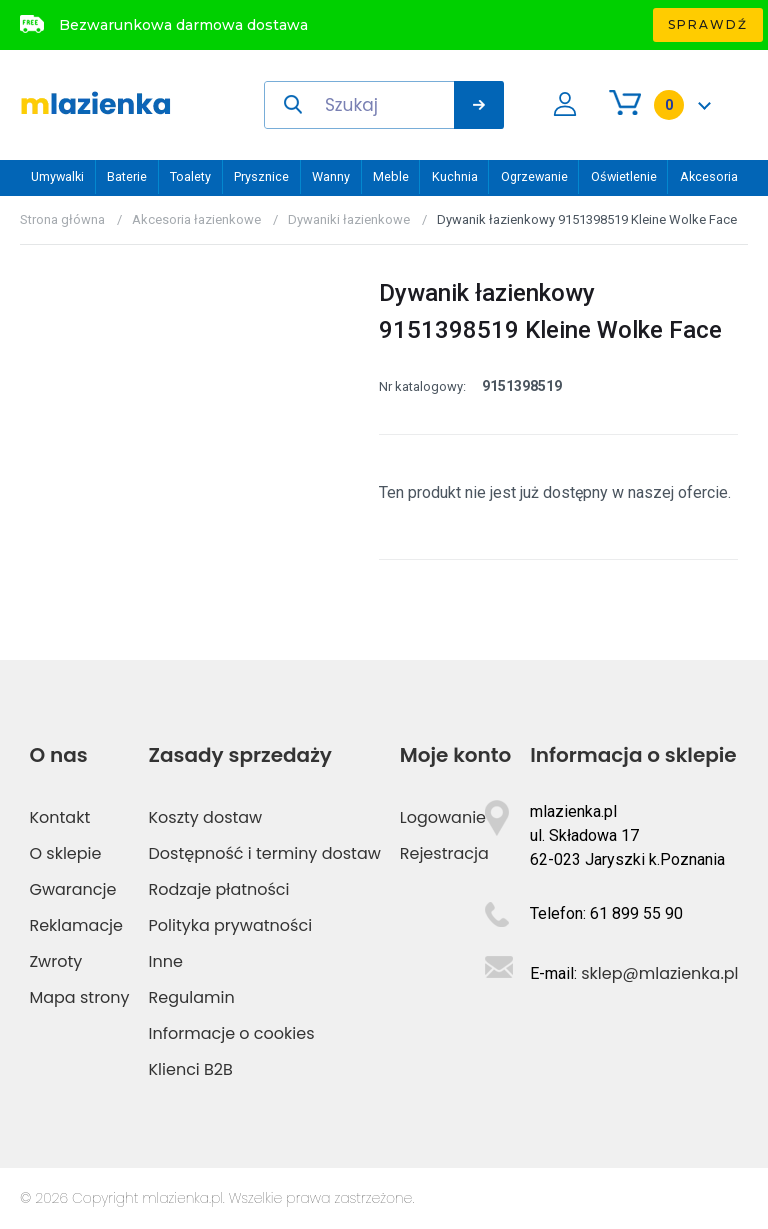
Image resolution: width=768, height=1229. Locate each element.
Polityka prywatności (231, 925)
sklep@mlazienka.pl (659, 973)
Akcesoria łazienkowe (196, 219)
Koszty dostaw (206, 817)
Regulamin (192, 997)
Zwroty (55, 961)
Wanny (331, 176)
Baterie (127, 176)
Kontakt (59, 817)
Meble (391, 176)
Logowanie (443, 817)
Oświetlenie (624, 176)
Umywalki (57, 176)
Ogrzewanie (534, 176)
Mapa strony (79, 997)
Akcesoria (709, 176)
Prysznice (261, 176)
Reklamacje (76, 925)
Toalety (190, 176)
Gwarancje (72, 889)
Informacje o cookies (232, 1033)
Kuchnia (455, 176)
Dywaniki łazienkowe (349, 219)
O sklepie (65, 853)
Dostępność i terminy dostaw (265, 853)
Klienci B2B (191, 1069)
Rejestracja (444, 853)
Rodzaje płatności (219, 889)
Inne (166, 961)
